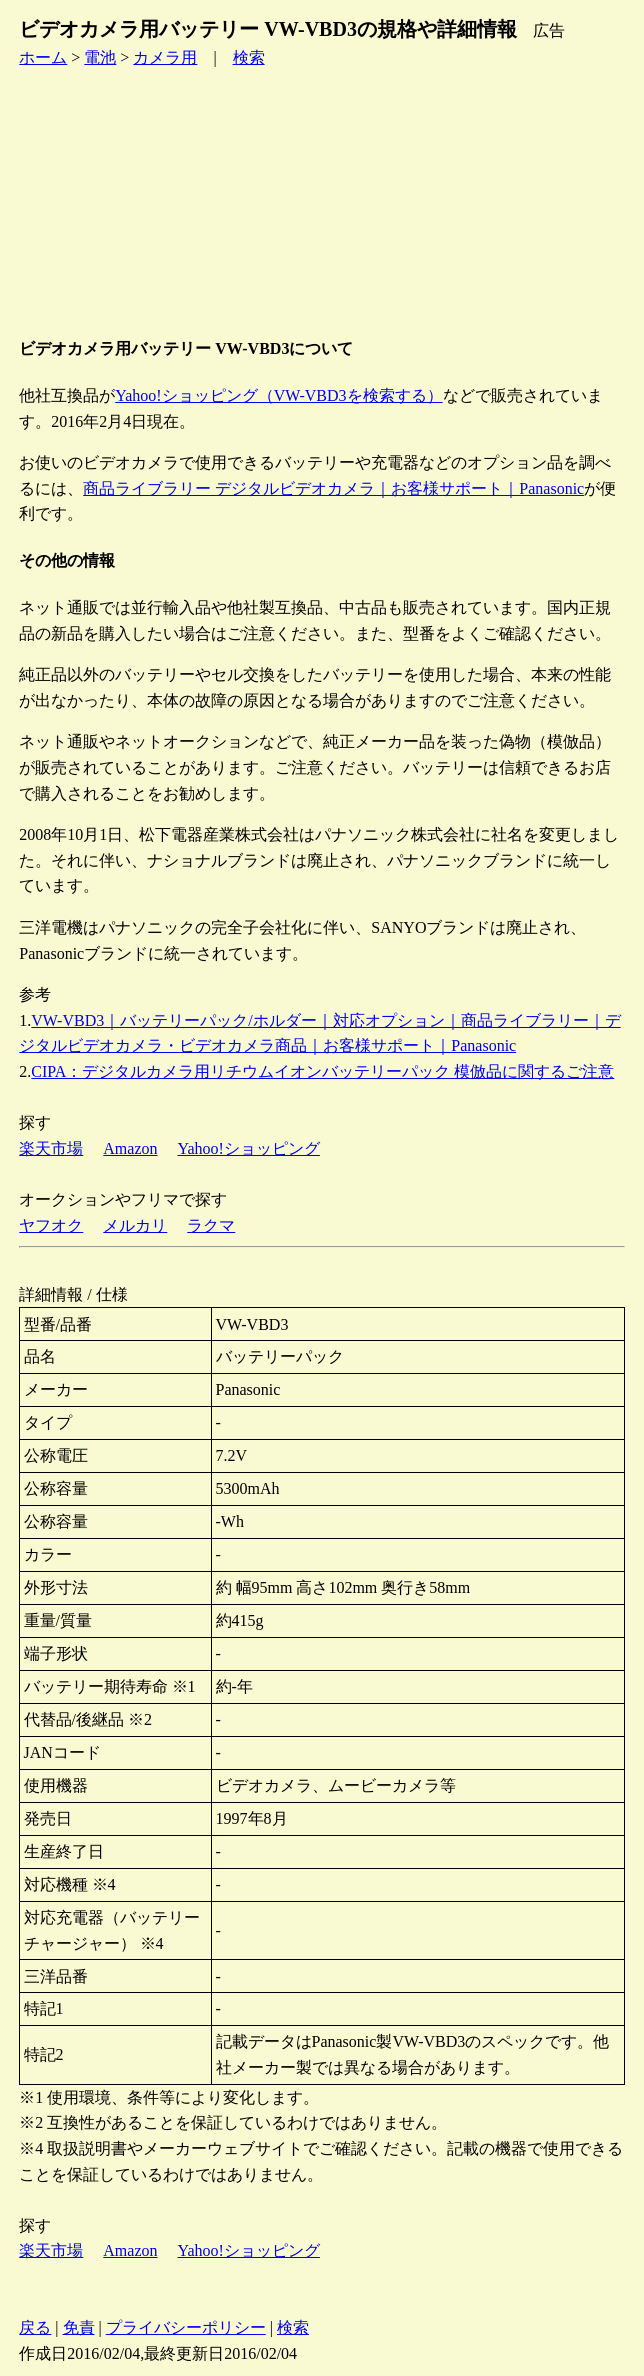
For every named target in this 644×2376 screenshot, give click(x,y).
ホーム (43, 57)
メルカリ (135, 1225)
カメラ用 (165, 57)
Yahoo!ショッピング (249, 1148)
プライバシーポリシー (186, 2327)
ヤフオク (51, 1225)
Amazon (130, 1148)
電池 (100, 57)
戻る (35, 2327)
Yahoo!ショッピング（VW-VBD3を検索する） (278, 395)
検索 (249, 57)
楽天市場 (51, 1148)
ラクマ (211, 1225)
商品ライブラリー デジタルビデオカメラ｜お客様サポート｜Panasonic (333, 488)
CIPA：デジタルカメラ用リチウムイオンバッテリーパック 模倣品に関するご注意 (322, 1071)
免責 (79, 2327)
